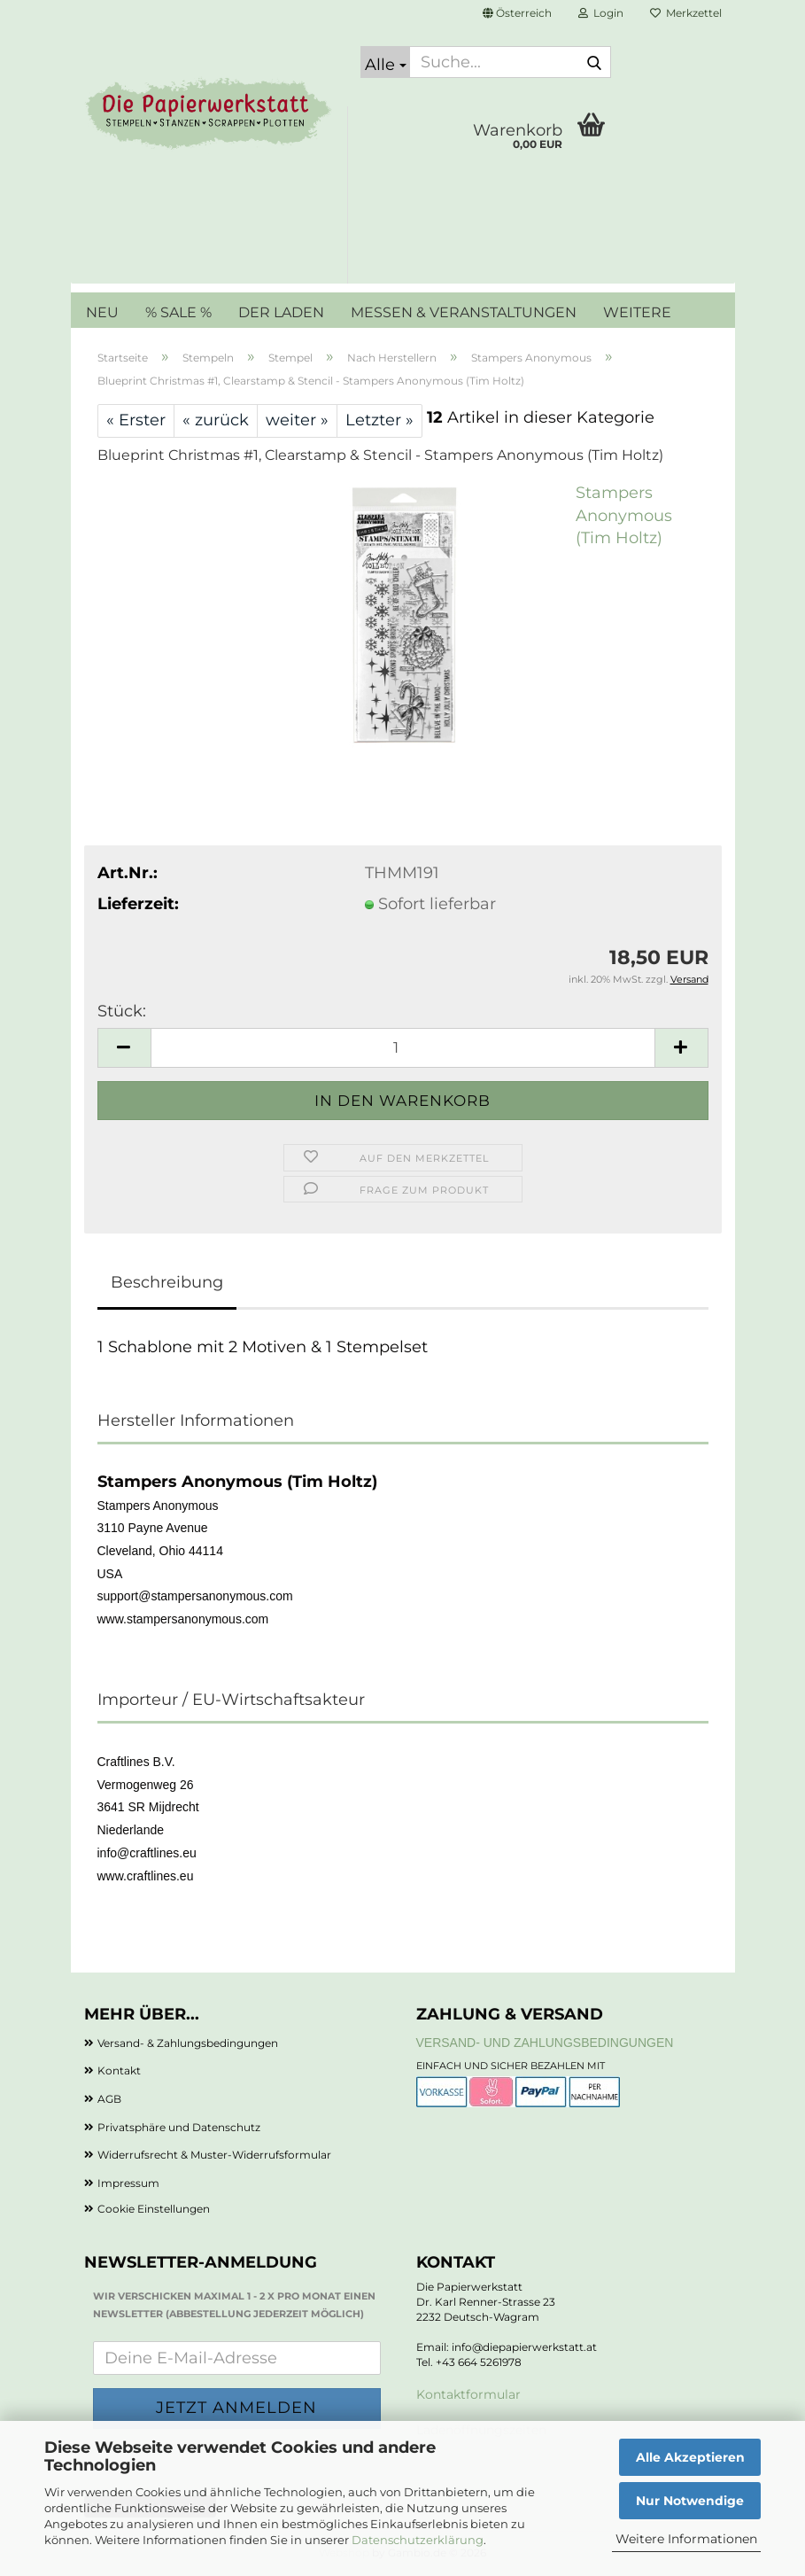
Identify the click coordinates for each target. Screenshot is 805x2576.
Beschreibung (167, 1282)
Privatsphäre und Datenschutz (178, 2127)
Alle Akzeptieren (690, 2457)
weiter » (297, 420)
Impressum (128, 2183)
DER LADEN (281, 312)
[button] (517, 13)
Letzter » (379, 420)
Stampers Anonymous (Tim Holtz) (624, 515)
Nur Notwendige (690, 2501)
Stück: (121, 1011)
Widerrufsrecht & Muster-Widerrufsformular (214, 2154)
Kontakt (119, 2070)
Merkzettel (686, 12)
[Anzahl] (403, 1048)
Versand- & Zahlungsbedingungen (187, 2043)
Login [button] (600, 12)
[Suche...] (385, 62)
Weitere (637, 312)
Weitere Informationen (686, 2539)
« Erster (136, 420)
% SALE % (178, 312)
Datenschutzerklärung (418, 2540)
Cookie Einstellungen (153, 2208)
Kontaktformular (468, 2394)
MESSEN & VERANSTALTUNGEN (464, 312)
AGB (109, 2098)
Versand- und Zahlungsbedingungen (545, 2042)
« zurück (215, 420)
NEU (102, 312)
